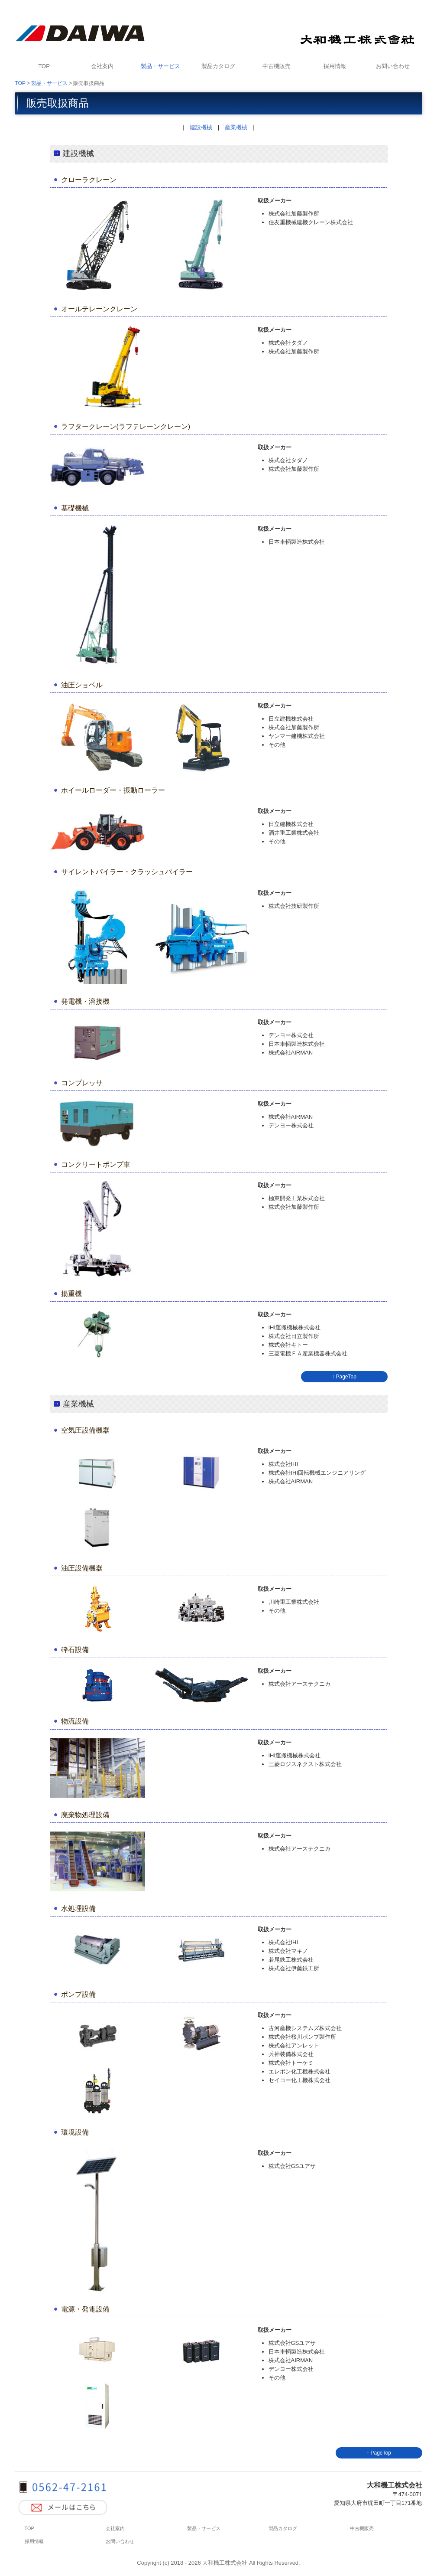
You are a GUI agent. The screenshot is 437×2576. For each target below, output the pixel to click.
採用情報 (335, 66)
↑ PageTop (344, 1377)
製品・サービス (160, 66)
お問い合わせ (393, 66)
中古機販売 (276, 66)
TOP (44, 66)
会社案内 (102, 66)
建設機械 (201, 127)
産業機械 (236, 127)
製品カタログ (218, 66)
